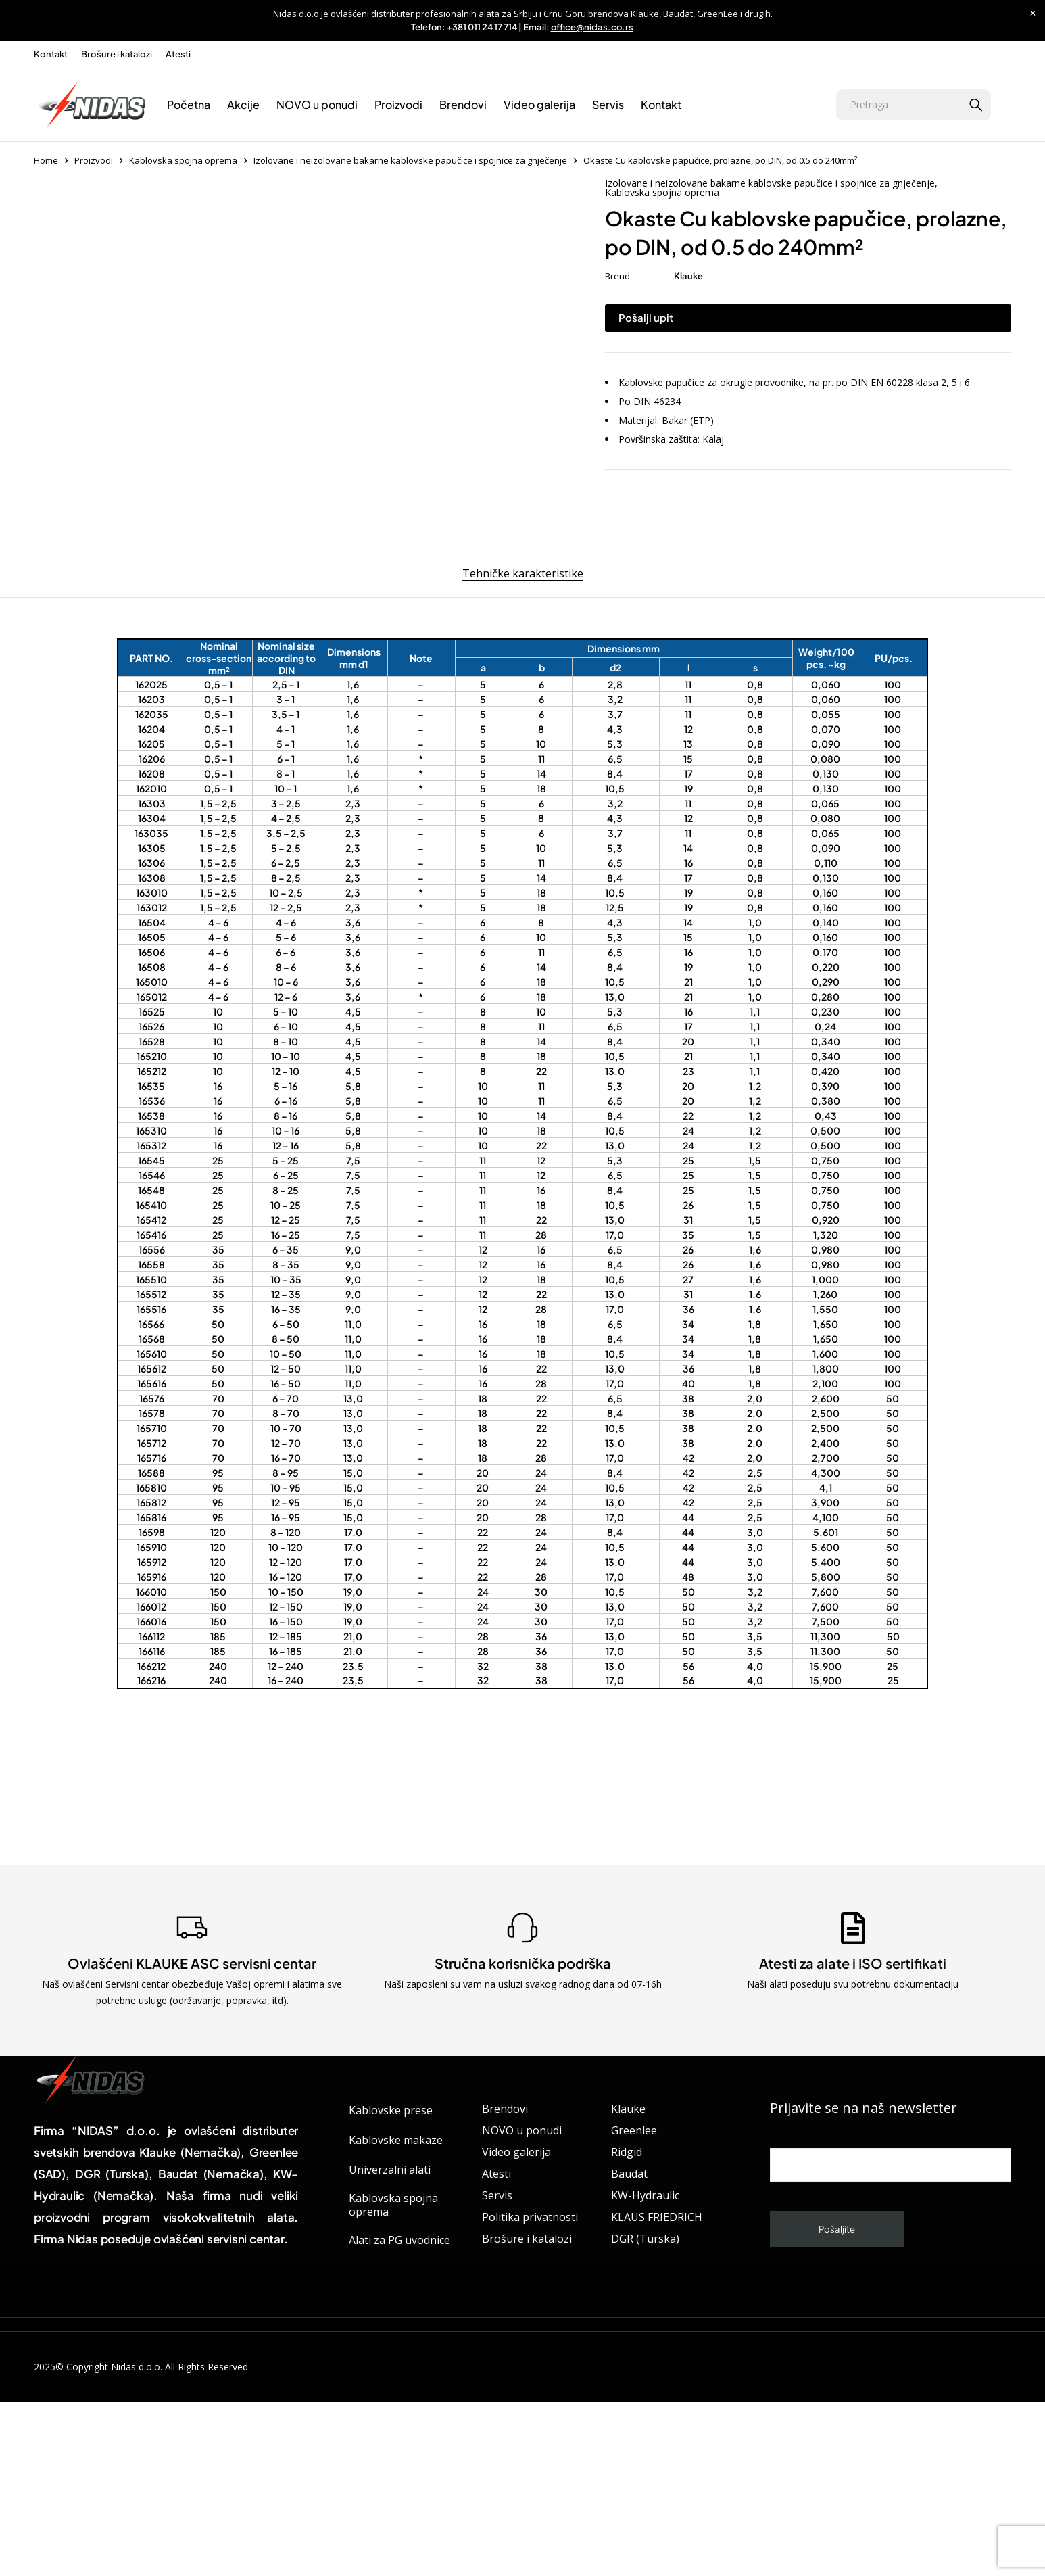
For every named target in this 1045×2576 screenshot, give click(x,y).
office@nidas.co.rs (592, 27)
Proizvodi (93, 160)
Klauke (688, 275)
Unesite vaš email (890, 2303)
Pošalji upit (645, 317)
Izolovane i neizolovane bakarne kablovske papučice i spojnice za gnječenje (410, 160)
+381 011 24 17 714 (482, 27)
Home (46, 160)
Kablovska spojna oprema (183, 160)
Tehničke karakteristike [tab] (522, 717)
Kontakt (51, 54)
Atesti (178, 54)
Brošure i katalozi (116, 54)
